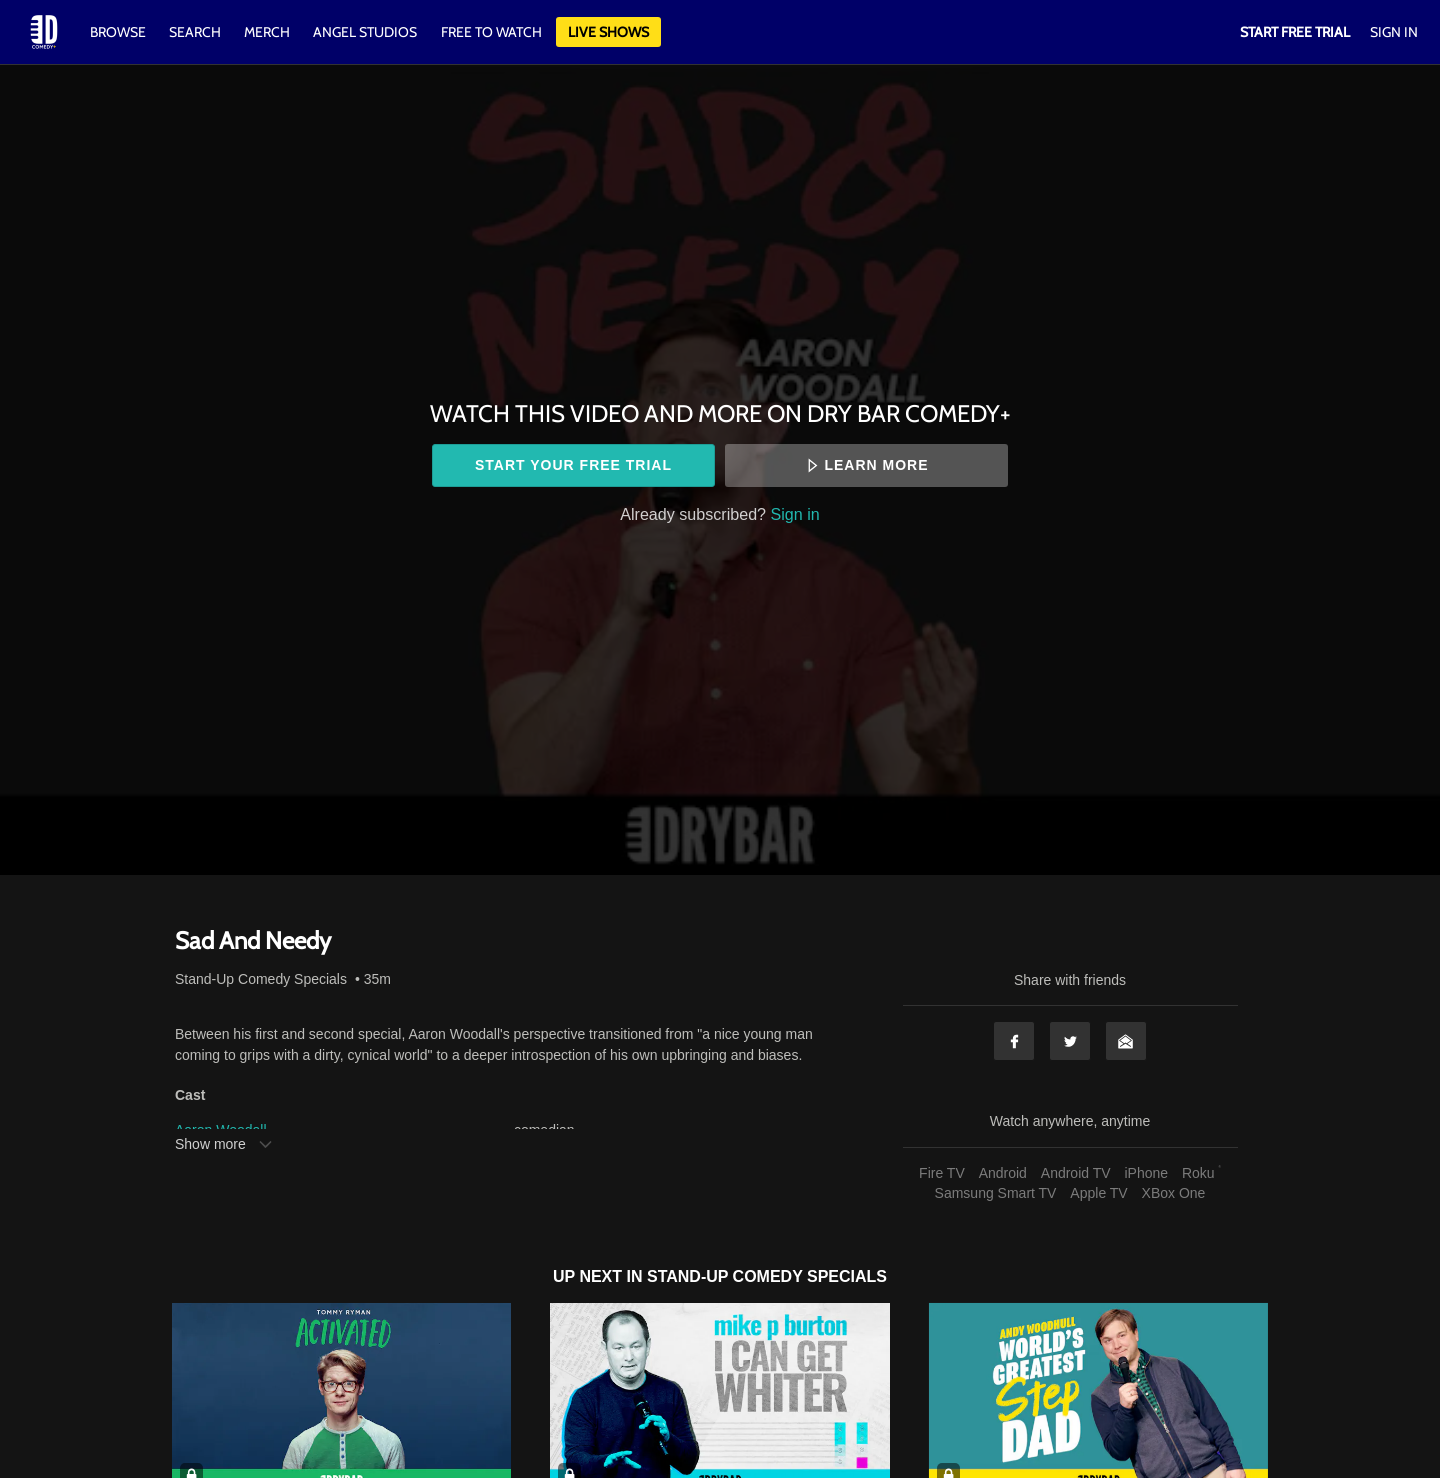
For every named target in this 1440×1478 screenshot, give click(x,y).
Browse (119, 32)
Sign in (795, 514)
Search (196, 32)
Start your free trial (573, 465)
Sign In (1394, 32)
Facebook (1014, 1041)
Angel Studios (365, 32)
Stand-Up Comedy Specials (261, 979)
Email (1126, 1041)
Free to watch (491, 32)
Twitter (1070, 1041)
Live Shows (608, 32)
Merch (267, 32)
